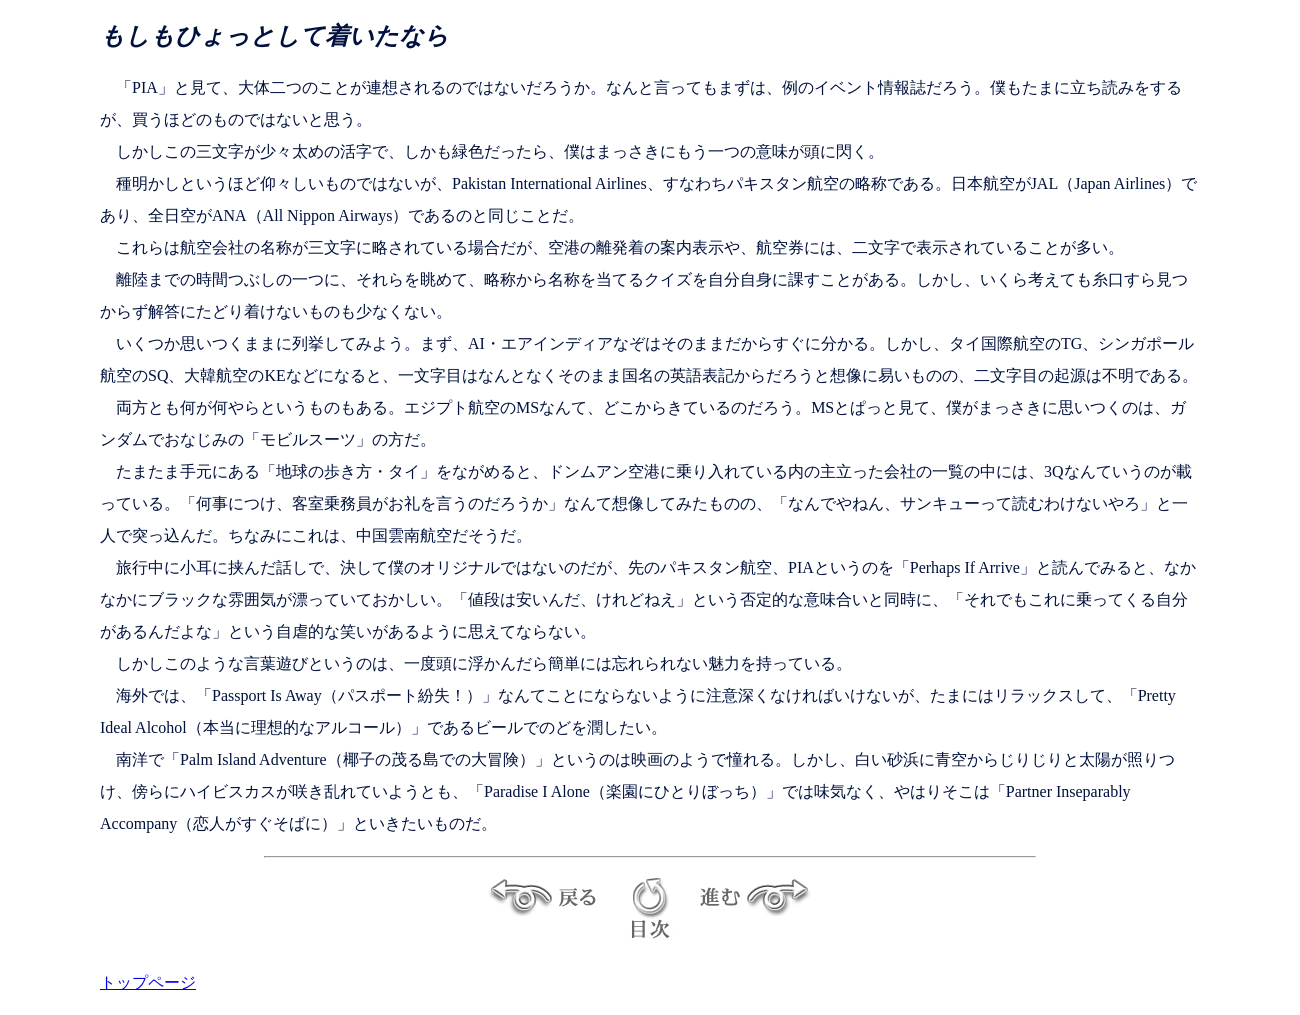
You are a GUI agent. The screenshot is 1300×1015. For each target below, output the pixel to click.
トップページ (148, 982)
